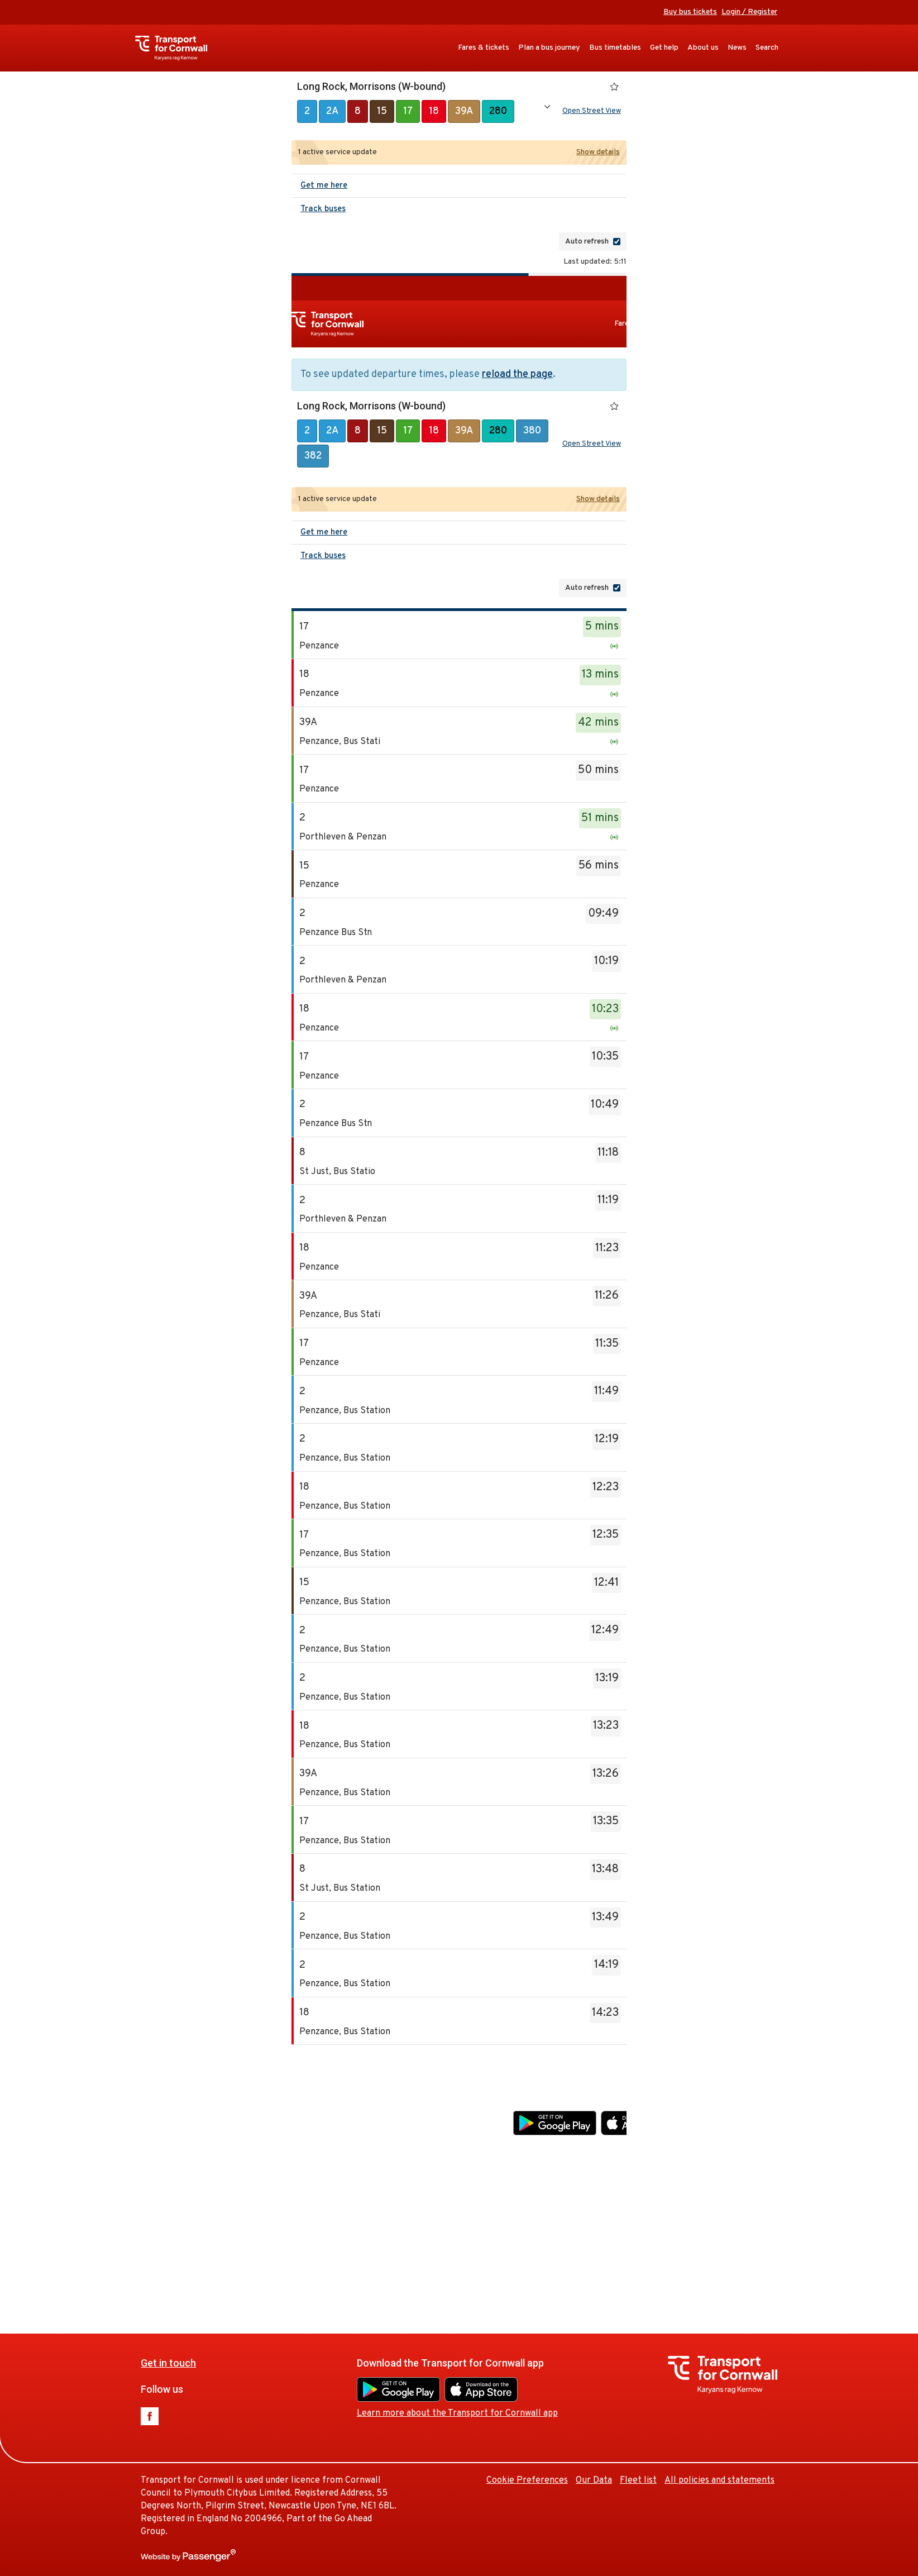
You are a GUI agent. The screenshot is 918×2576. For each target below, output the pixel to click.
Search (767, 48)
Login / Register (749, 12)
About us (703, 48)
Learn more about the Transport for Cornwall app (613, 2147)
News (737, 48)
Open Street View (591, 111)
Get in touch (324, 2096)
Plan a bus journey (549, 48)
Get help (664, 48)
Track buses (323, 209)
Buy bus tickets (690, 12)
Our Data (750, 2214)
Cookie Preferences (683, 2214)
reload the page (517, 374)
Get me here (323, 185)
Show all (547, 107)
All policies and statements (719, 2480)
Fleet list (794, 2214)
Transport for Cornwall (176, 48)
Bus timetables (615, 48)
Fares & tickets (483, 48)
